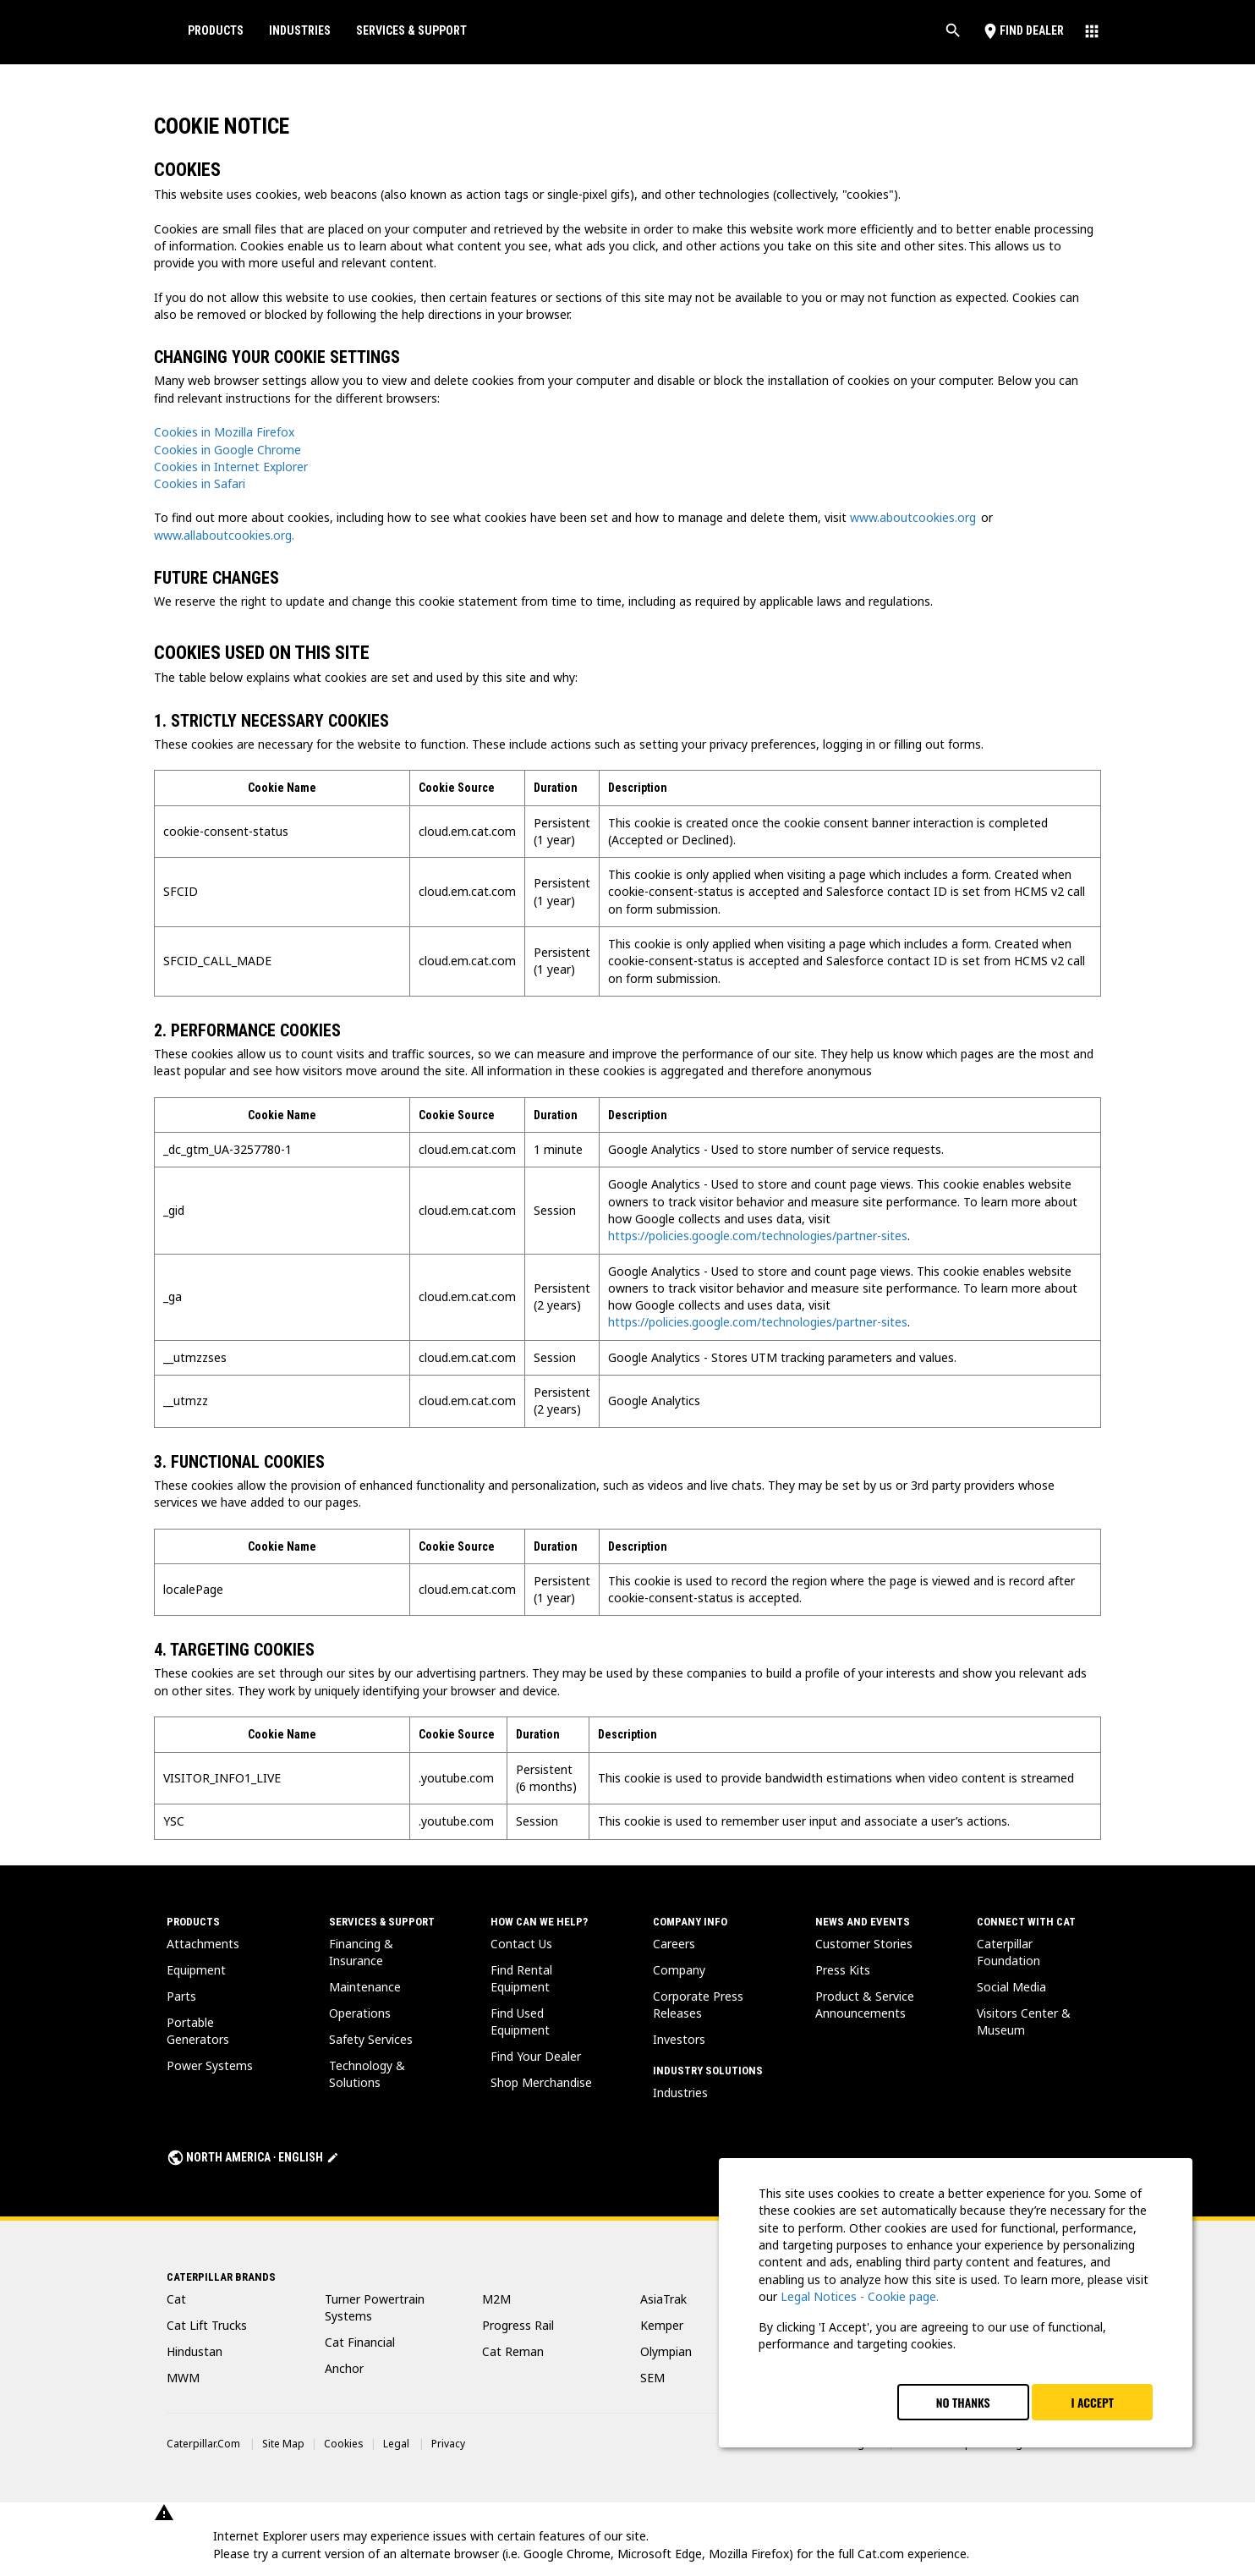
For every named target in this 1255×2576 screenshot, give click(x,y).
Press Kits (842, 1970)
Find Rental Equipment (521, 1978)
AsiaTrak (663, 2299)
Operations (360, 2013)
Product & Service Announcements (864, 2004)
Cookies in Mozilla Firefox (224, 432)
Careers (674, 1944)
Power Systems (210, 2065)
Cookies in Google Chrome (227, 450)
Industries (300, 30)
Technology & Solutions (367, 2073)
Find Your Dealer (535, 2056)
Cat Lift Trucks (207, 2325)
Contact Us (521, 1944)
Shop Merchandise (541, 2082)
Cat (176, 2299)
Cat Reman (513, 2351)
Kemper (661, 2325)
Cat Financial (360, 2342)
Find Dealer (1022, 30)
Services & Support (411, 30)
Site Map (283, 2443)
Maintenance (365, 1987)
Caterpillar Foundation (1008, 1952)
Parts (181, 1996)
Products (216, 30)
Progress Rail (518, 2325)
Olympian (666, 2351)
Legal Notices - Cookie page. (860, 2296)
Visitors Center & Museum (1024, 2021)
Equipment (196, 1970)
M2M (496, 2299)
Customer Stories (863, 1944)
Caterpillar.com (203, 2443)
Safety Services (371, 2039)
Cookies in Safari (199, 483)
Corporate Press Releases (698, 2004)
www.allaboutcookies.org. (224, 535)
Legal (396, 2443)
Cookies (344, 2443)
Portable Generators (198, 2030)
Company (679, 1970)
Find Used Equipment (520, 2021)
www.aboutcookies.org (913, 517)
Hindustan (194, 2351)
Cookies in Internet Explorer (231, 467)
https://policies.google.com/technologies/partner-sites (757, 1236)
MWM (183, 2378)
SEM (652, 2378)
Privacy (448, 2443)
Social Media (1011, 1987)
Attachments (203, 1944)
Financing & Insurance (361, 1952)
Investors (679, 2039)
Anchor (344, 2368)
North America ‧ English (253, 2158)
